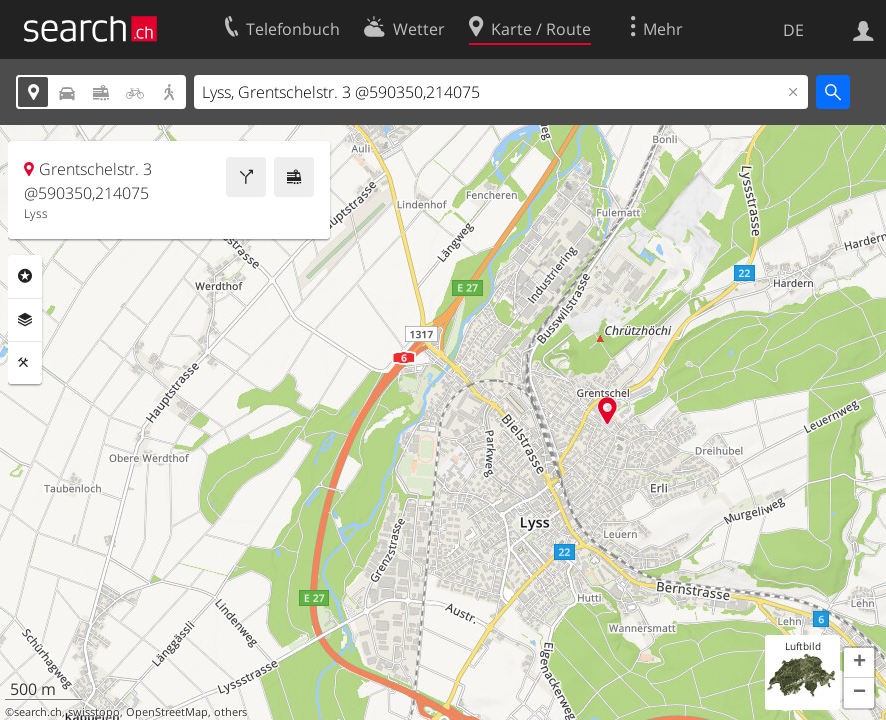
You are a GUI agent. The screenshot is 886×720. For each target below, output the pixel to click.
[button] (859, 663)
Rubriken (25, 276)
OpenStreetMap (167, 712)
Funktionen (25, 363)
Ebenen (25, 320)
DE (793, 30)
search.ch (38, 712)
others (230, 712)
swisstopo (94, 712)
